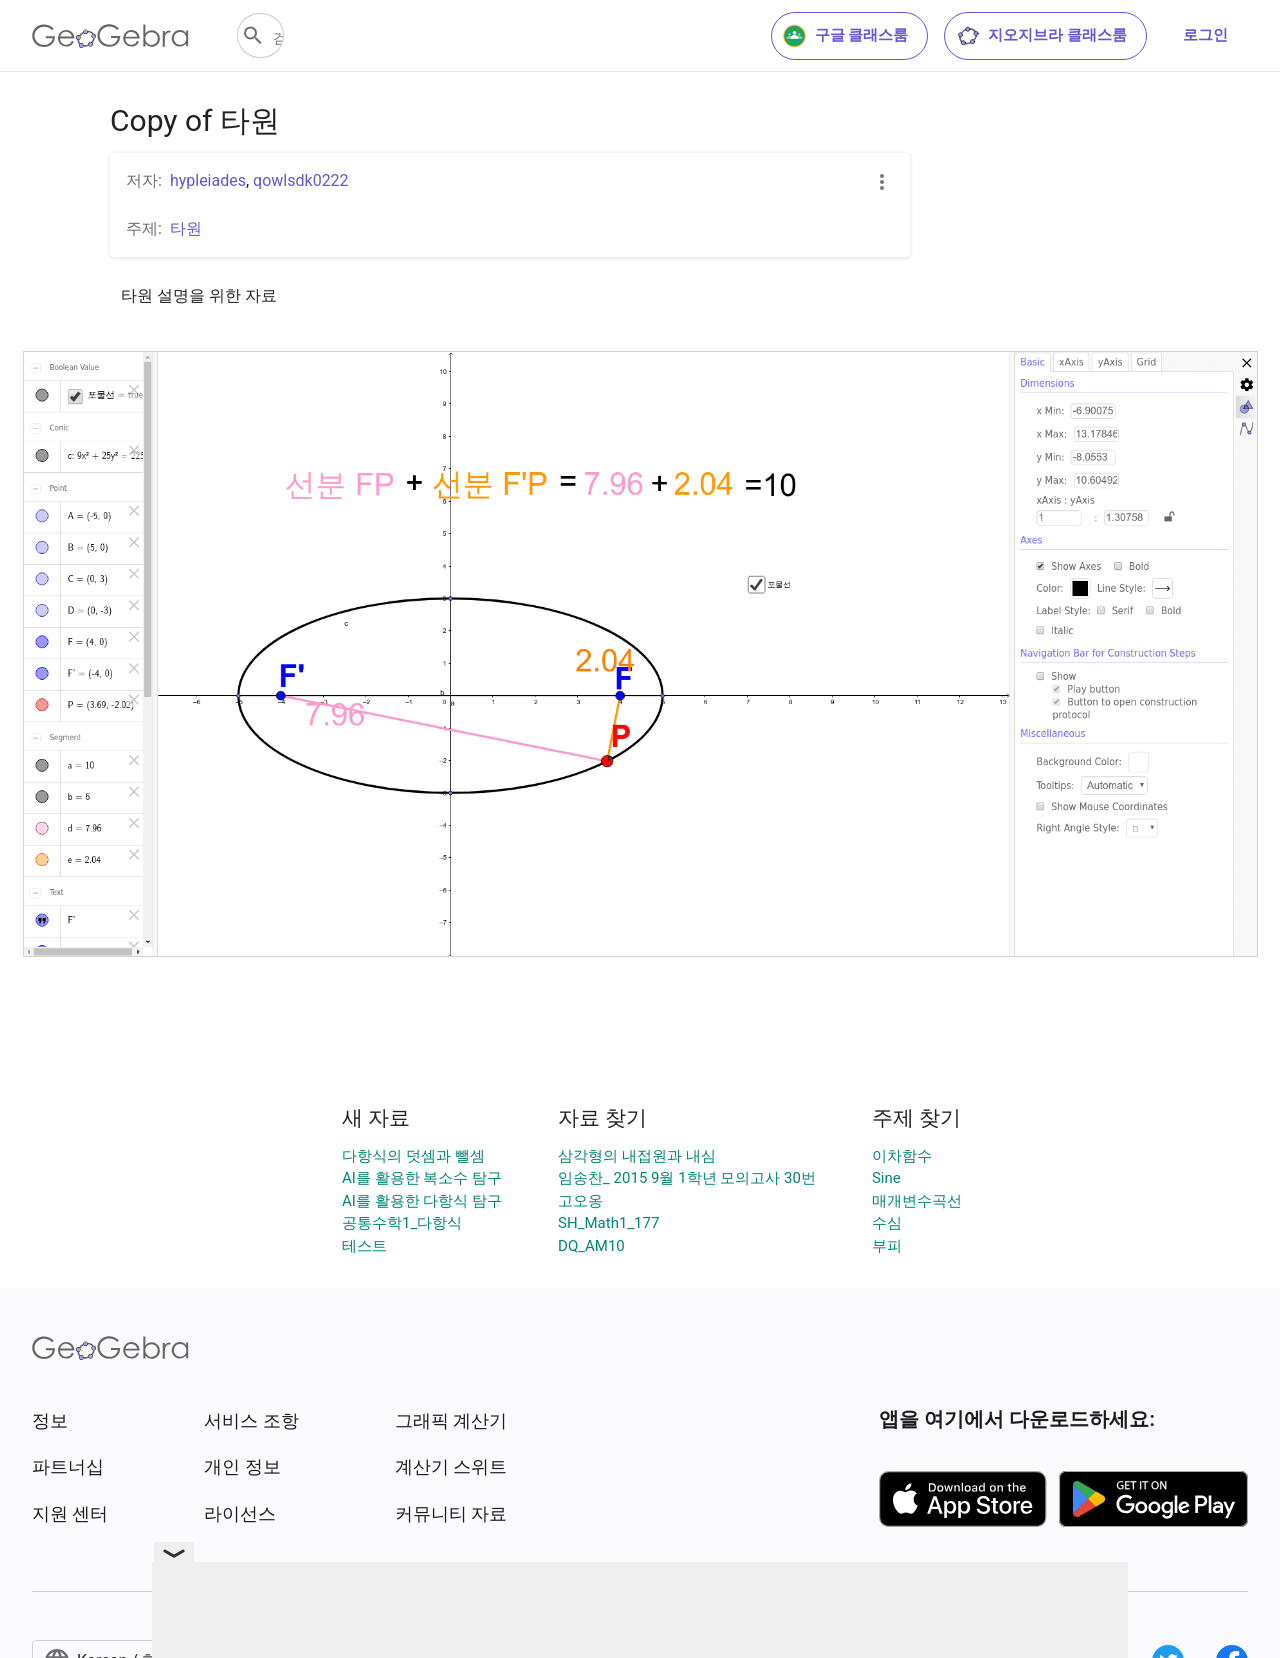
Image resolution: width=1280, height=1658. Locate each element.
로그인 (1205, 35)
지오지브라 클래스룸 (1041, 36)
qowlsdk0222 (301, 180)
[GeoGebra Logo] (110, 36)
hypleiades (208, 180)
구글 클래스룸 (846, 36)
